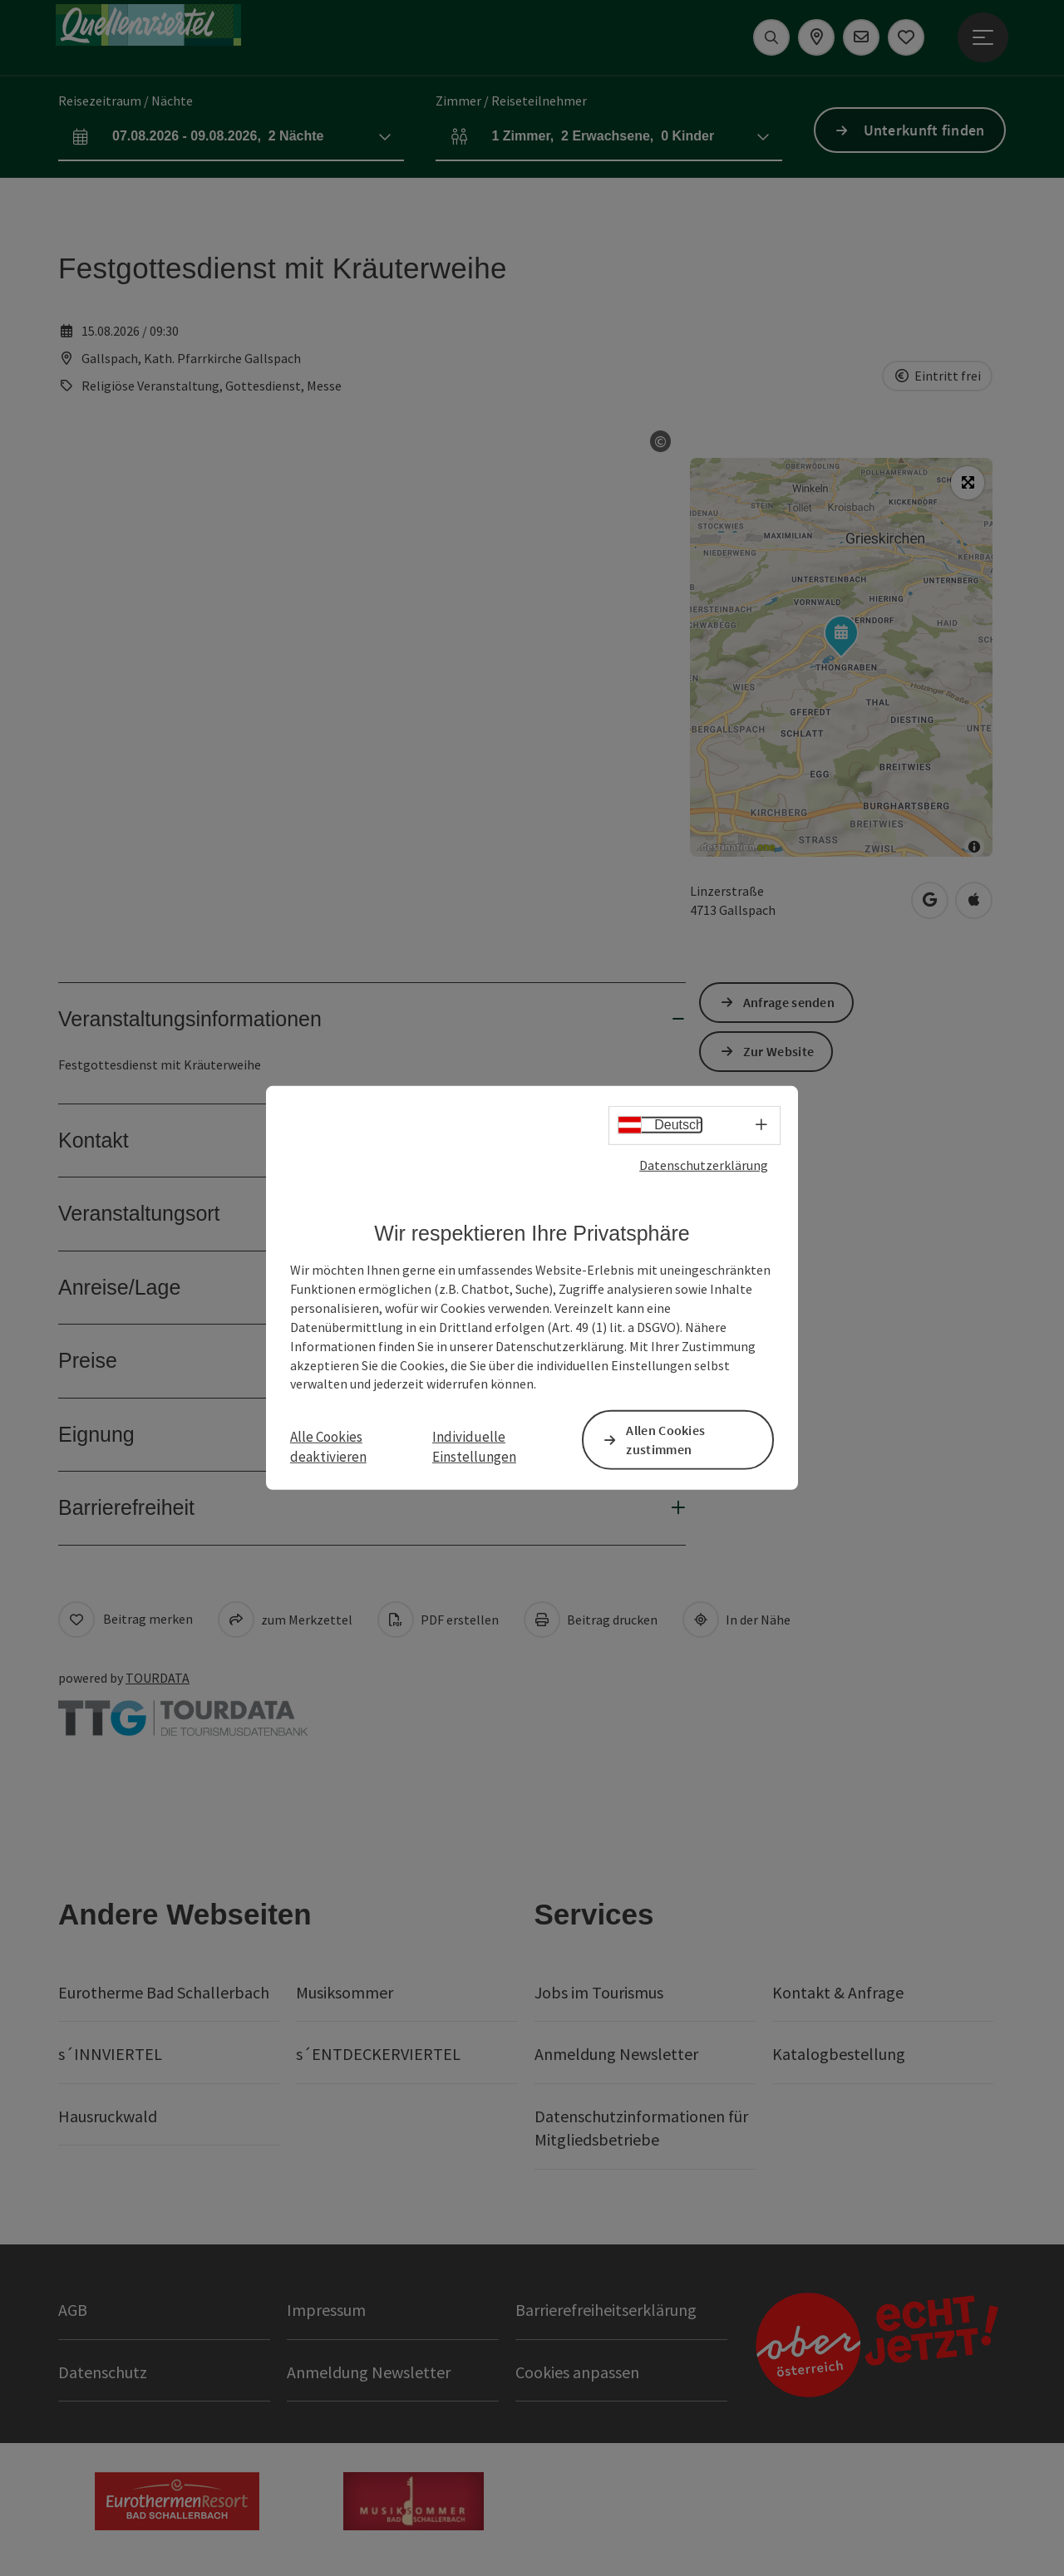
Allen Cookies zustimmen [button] (665, 1440)
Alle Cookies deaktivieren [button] (328, 1446)
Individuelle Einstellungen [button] (474, 1446)
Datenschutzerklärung (703, 1165)
